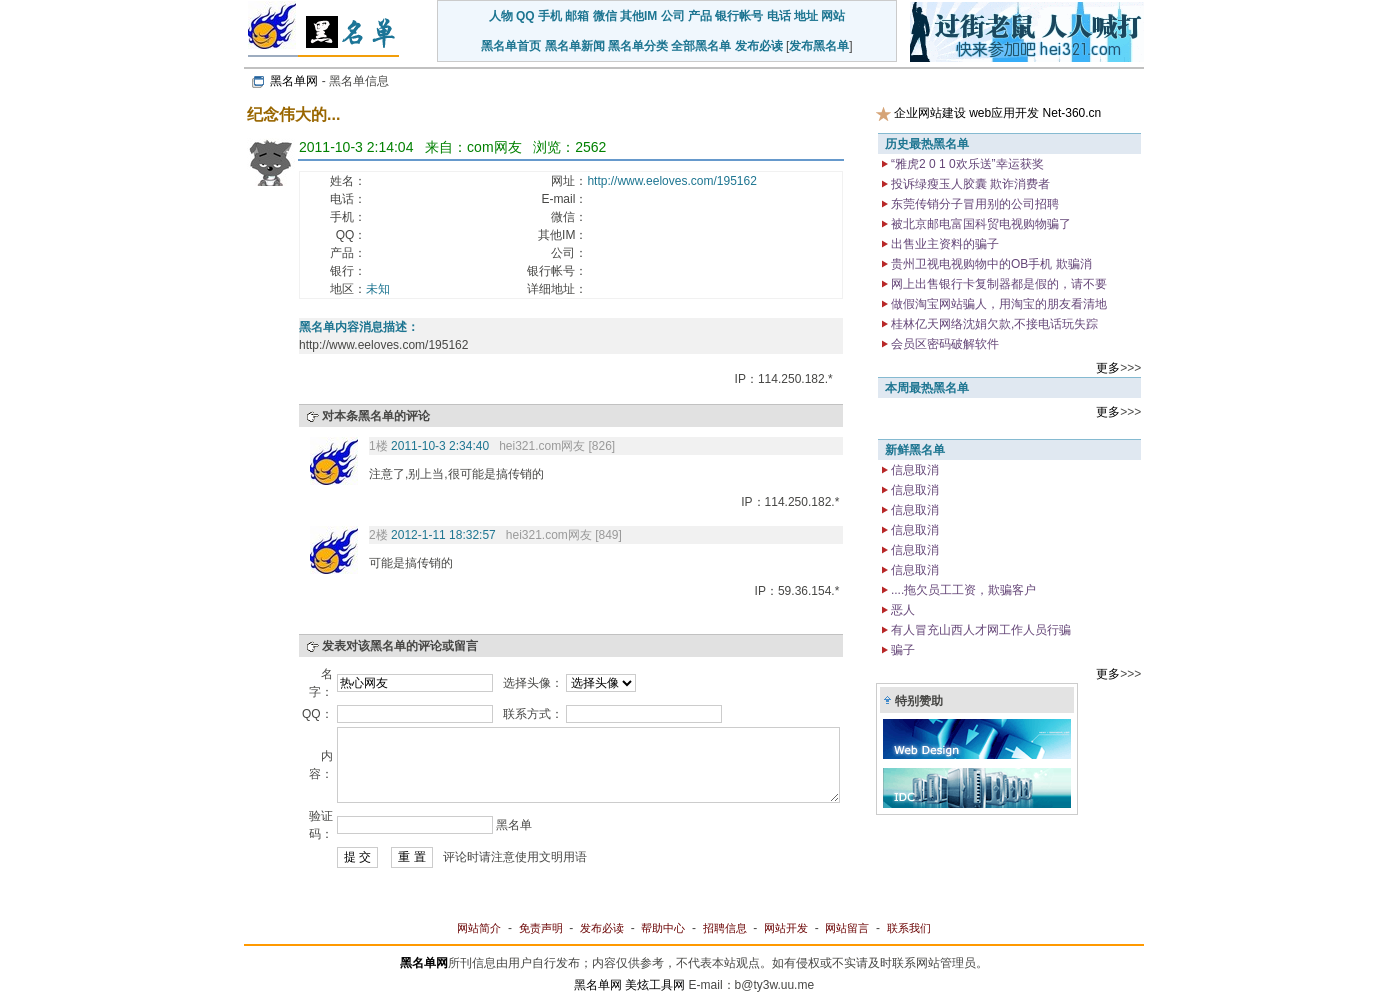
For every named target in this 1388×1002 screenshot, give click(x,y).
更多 (1108, 368)
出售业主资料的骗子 (943, 244)
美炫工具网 (655, 985)
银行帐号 (739, 16)
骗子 (901, 650)
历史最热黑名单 (927, 144)
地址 (806, 16)
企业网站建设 (930, 113)
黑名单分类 (638, 46)
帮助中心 (663, 928)
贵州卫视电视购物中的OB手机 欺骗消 (990, 264)
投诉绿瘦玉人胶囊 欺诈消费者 (969, 184)
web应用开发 (1004, 113)
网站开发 (786, 928)
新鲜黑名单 (915, 450)
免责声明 (541, 928)
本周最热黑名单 (927, 388)
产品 (700, 16)
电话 (779, 16)
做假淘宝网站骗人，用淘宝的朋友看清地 (997, 304)
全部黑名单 (701, 46)
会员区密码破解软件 (943, 344)
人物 (501, 16)
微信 (605, 16)
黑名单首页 (511, 46)
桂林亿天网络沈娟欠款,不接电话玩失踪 (993, 324)
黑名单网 (294, 81)
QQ (525, 16)
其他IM (638, 16)
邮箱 (577, 16)
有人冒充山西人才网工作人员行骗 (979, 630)
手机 (550, 16)
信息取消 (913, 470)
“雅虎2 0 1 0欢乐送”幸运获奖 (966, 164)
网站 (833, 16)
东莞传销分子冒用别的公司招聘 (973, 204)
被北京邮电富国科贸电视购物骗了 (979, 224)
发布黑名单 (819, 46)
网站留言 (847, 928)
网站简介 (479, 928)
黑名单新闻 (575, 46)
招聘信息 (725, 928)
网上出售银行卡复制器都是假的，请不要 (997, 284)
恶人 (901, 610)
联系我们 (909, 928)
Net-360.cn (1072, 113)
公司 (673, 16)
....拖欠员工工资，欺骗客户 (962, 590)
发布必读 (759, 46)
